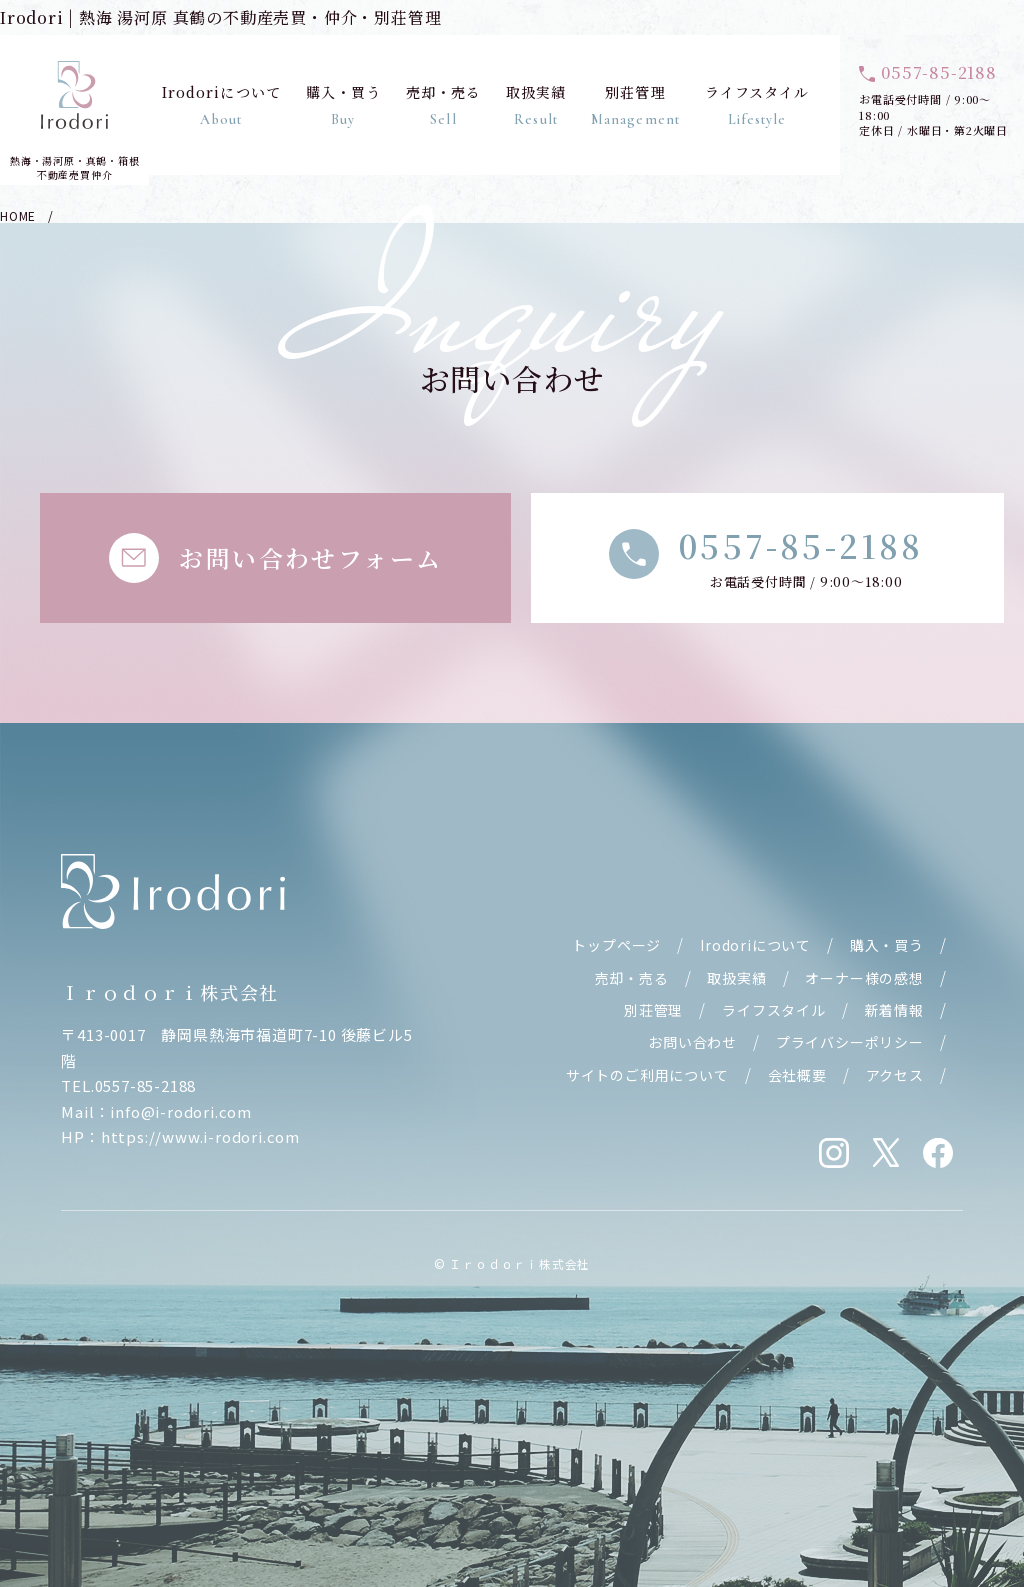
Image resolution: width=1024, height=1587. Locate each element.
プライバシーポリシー (850, 1042)
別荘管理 (635, 105)
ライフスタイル (757, 105)
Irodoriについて (221, 105)
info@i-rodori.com (181, 1111)
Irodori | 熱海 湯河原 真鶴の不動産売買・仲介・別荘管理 (220, 17)
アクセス (895, 1075)
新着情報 (894, 1010)
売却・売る (444, 105)
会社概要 (797, 1075)
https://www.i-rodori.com (200, 1136)
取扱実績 (536, 105)
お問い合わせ (692, 1042)
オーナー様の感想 (864, 978)
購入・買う (344, 105)
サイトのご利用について (647, 1075)
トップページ (616, 945)
